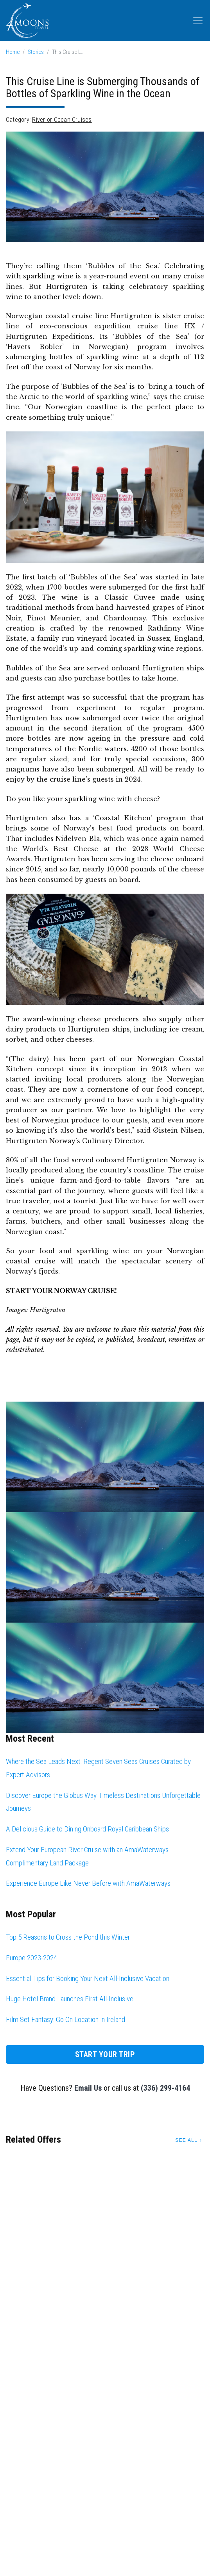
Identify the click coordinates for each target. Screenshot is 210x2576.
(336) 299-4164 (165, 2088)
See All (186, 2140)
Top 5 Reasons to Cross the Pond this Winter (68, 1937)
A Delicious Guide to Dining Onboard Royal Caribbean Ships (87, 1828)
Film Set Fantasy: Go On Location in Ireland (65, 2019)
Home (13, 52)
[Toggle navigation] (198, 20)
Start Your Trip (105, 2054)
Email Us (88, 2088)
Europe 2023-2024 (31, 1957)
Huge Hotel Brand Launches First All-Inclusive (69, 1998)
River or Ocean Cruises (62, 119)
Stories (36, 52)
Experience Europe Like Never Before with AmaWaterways (88, 1883)
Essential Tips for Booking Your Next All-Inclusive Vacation (87, 1978)
